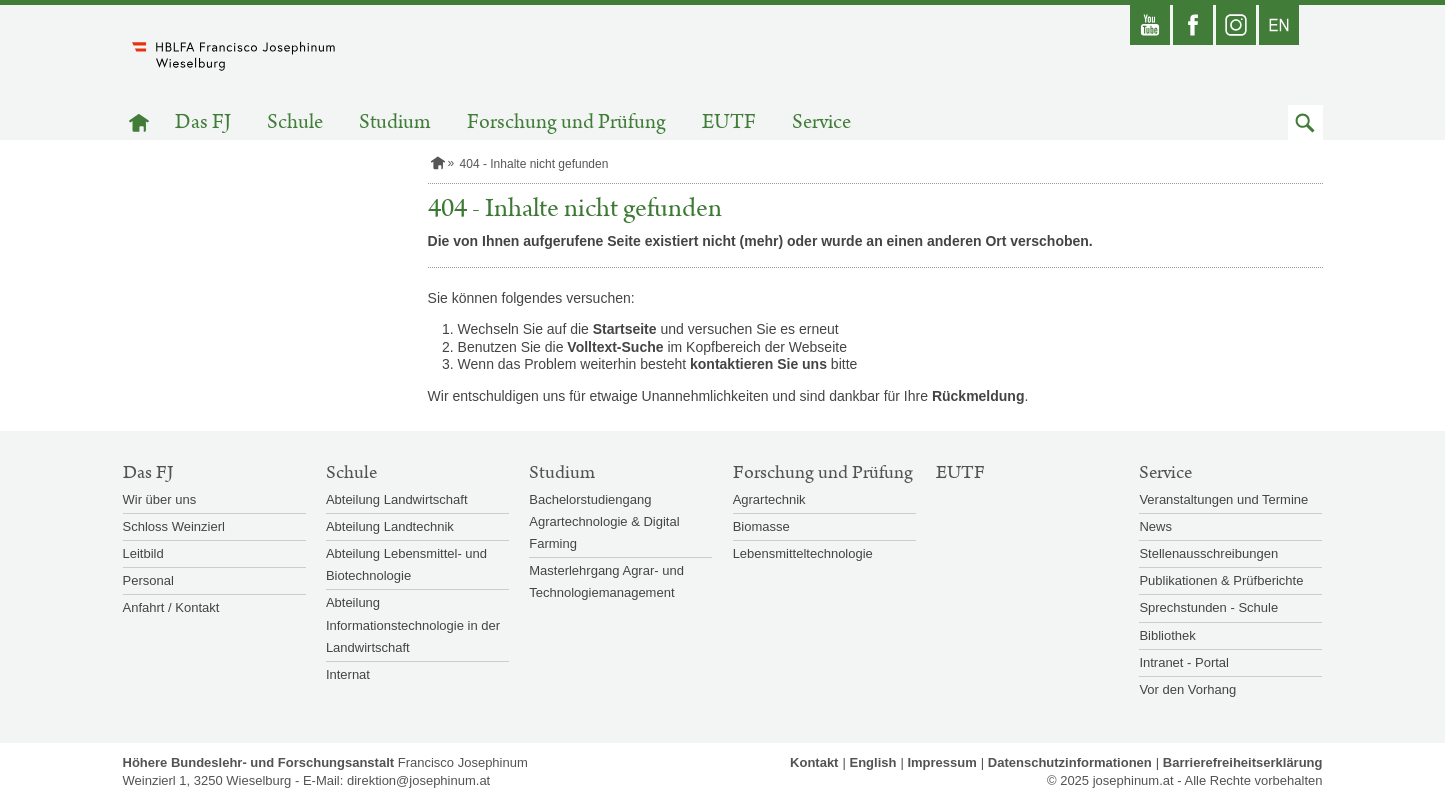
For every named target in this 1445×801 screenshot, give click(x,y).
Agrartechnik (769, 499)
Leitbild (143, 553)
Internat (348, 674)
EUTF (729, 122)
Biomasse (761, 526)
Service (821, 122)
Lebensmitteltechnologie (803, 553)
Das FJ (203, 122)
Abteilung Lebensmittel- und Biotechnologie (406, 564)
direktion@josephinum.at (418, 780)
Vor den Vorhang (1187, 689)
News (1155, 526)
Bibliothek (1167, 635)
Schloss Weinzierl (174, 526)
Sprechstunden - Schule (1208, 607)
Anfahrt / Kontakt (171, 607)
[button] (1305, 122)
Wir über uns (160, 499)
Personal (148, 580)
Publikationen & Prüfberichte (1221, 580)
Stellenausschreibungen (1208, 553)
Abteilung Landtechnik (390, 526)
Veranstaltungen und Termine (1223, 499)
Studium (395, 122)
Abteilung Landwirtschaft (397, 499)
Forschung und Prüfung (566, 122)
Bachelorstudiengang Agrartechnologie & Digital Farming (604, 521)
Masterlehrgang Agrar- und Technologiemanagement (606, 581)
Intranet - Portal (1184, 662)
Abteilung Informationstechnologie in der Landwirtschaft (413, 624)
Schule (295, 122)
